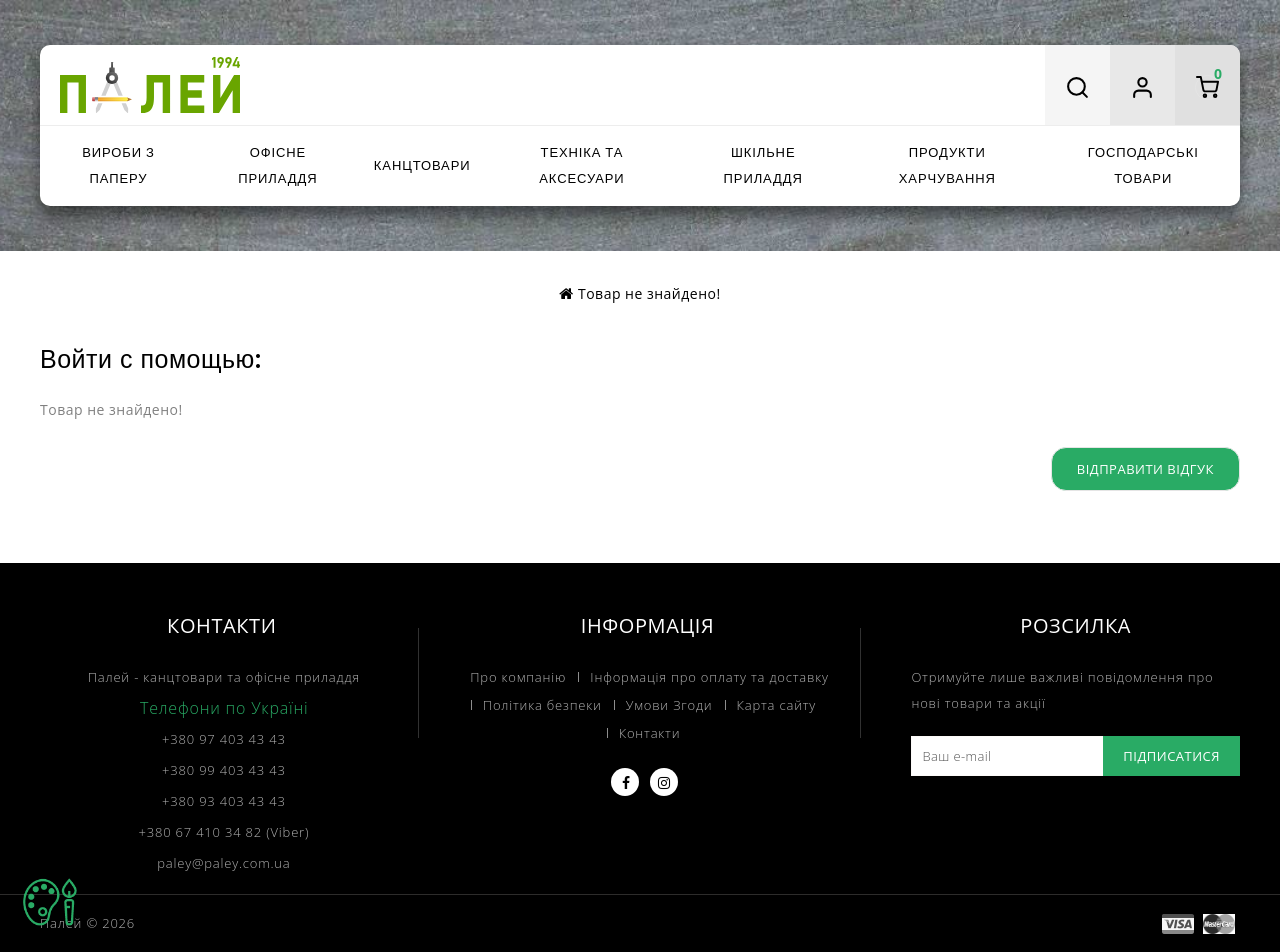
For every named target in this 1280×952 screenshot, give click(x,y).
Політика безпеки (542, 705)
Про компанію (518, 677)
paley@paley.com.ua (223, 863)
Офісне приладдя (277, 165)
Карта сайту (777, 705)
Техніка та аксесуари (581, 165)
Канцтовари (422, 165)
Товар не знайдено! (649, 293)
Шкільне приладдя (763, 165)
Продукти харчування (947, 165)
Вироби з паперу (118, 165)
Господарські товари (1143, 165)
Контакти (650, 733)
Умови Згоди (669, 705)
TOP (50, 902)
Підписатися (1171, 756)
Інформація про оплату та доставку (709, 677)
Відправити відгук (1145, 469)
